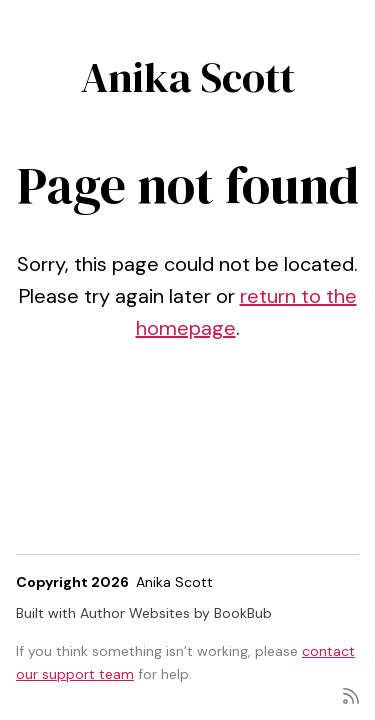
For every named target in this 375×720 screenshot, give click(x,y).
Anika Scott (188, 77)
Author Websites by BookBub (176, 613)
